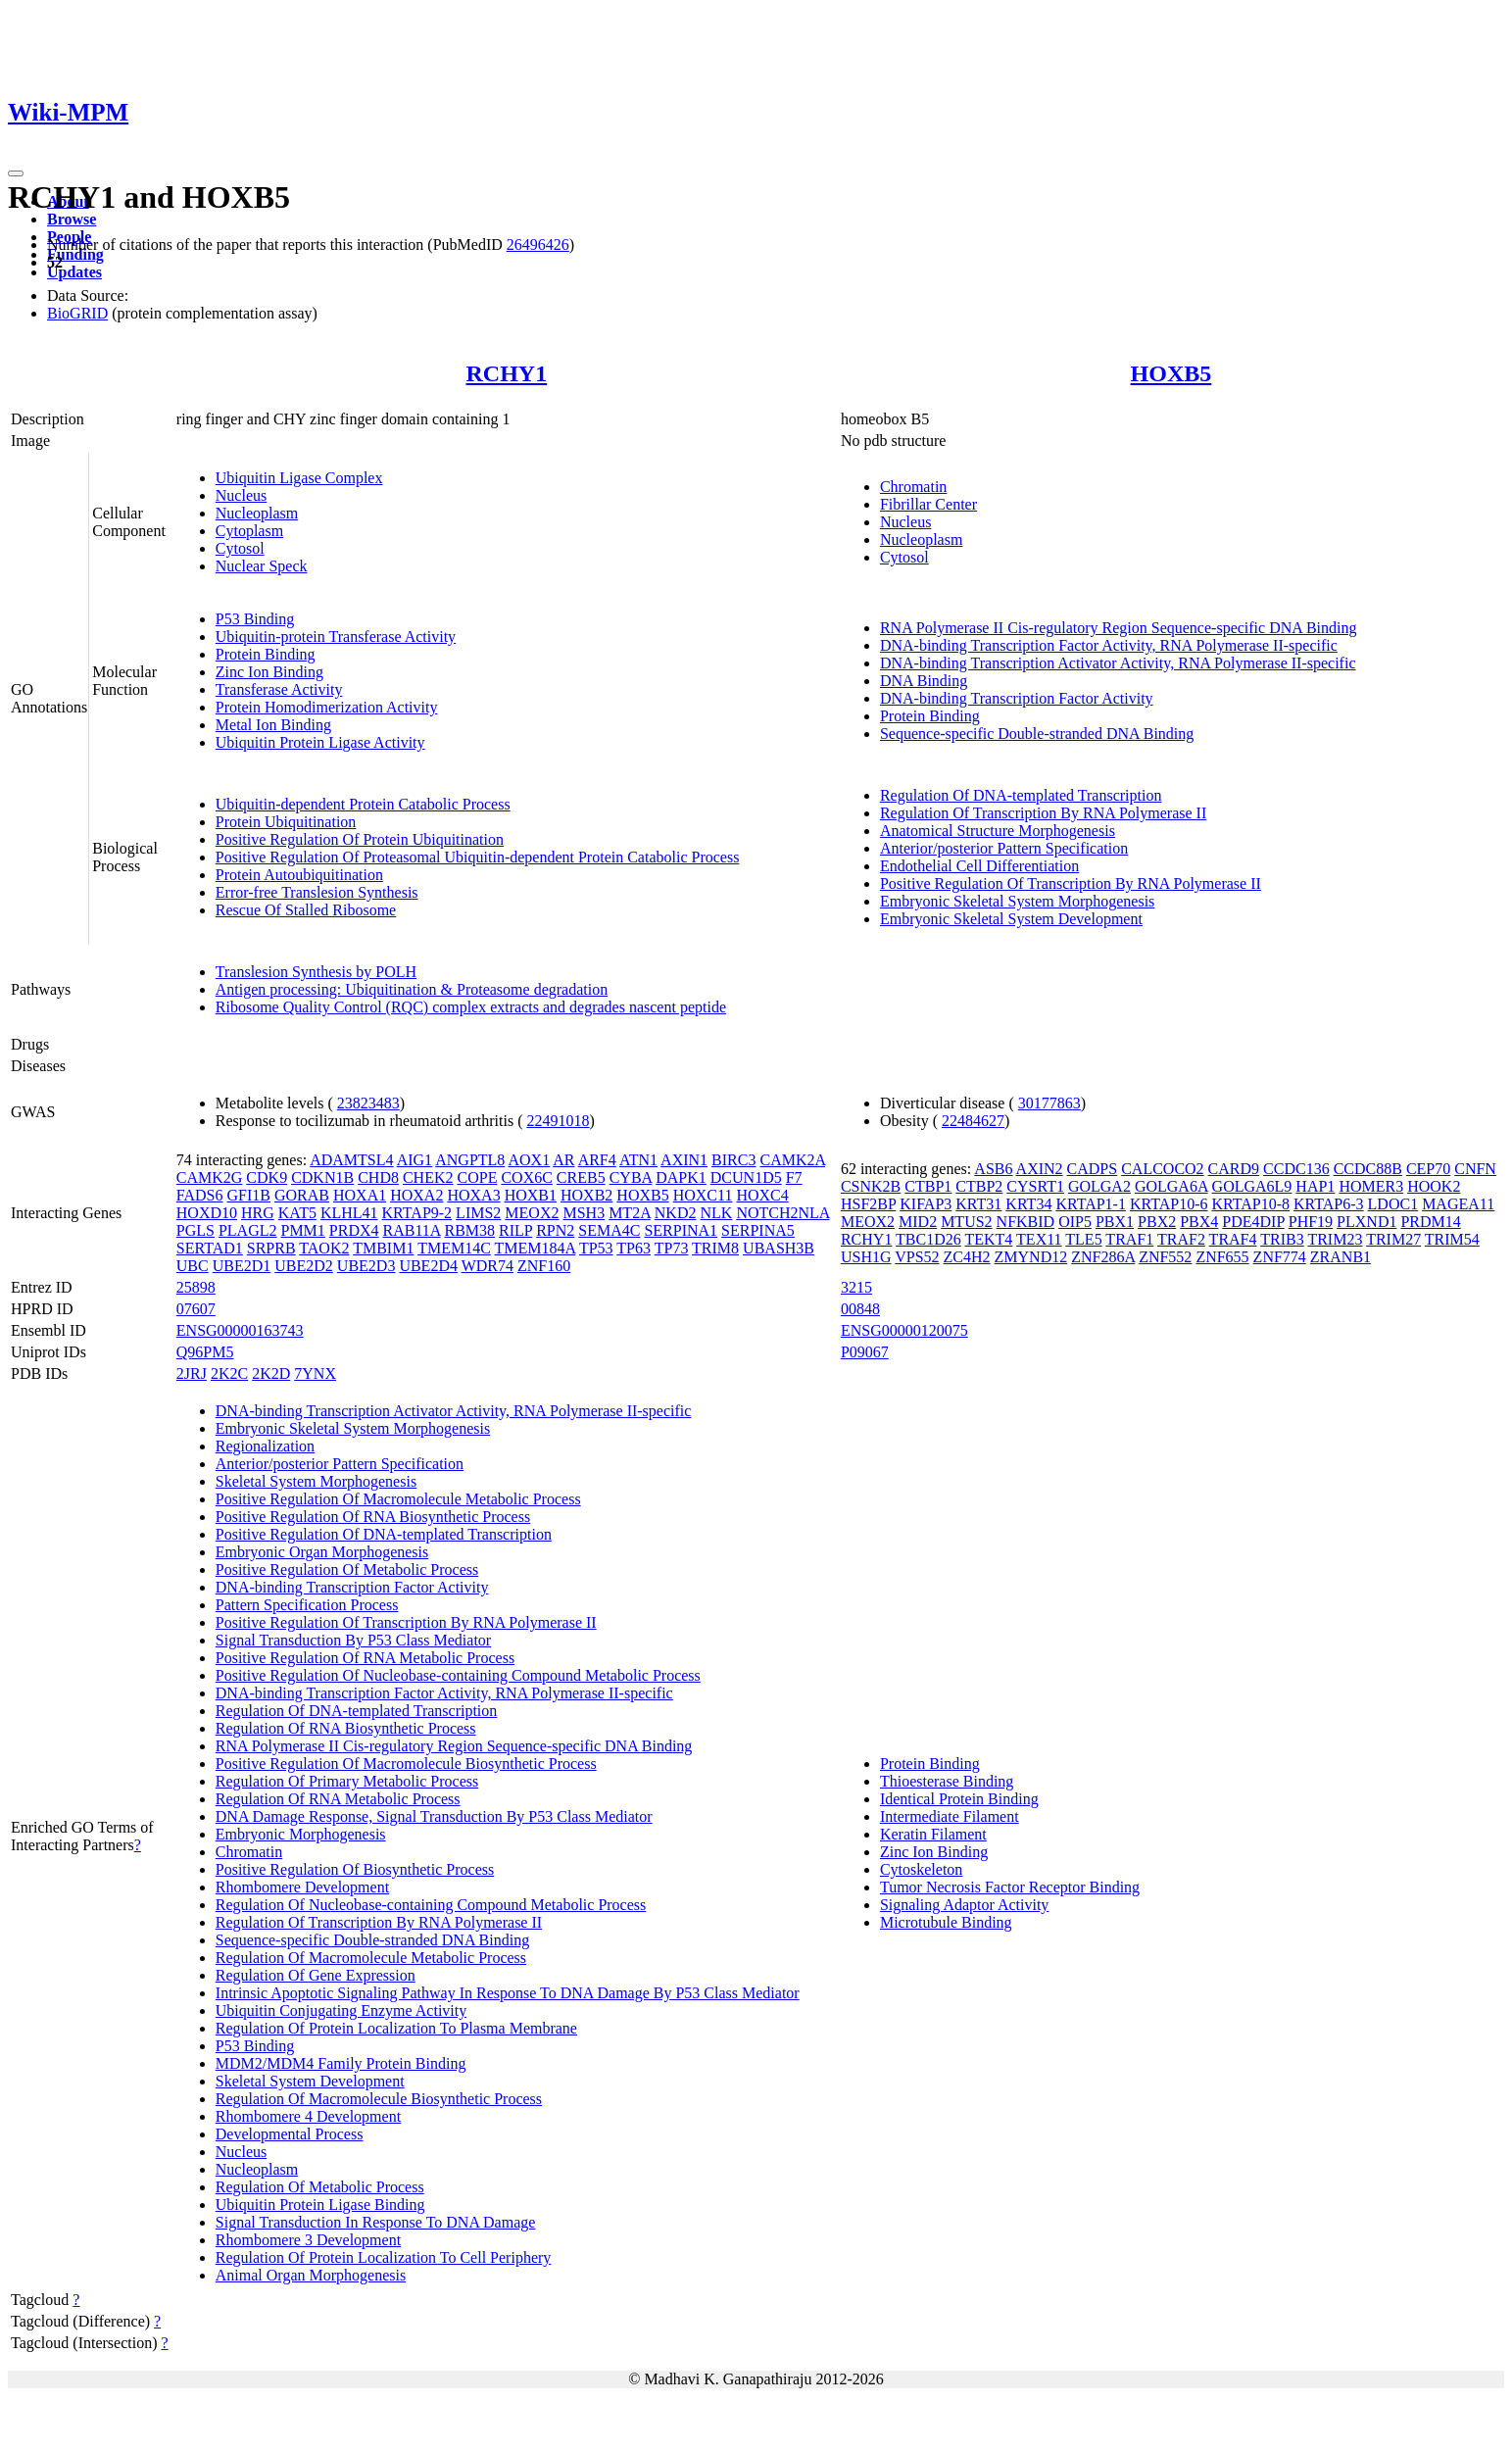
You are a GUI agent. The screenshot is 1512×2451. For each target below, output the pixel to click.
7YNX (315, 1373)
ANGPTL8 (470, 1160)
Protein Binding (266, 654)
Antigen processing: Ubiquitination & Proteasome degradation (412, 989)
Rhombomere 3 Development (308, 2239)
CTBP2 (978, 1186)
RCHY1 (507, 373)
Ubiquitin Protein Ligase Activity (320, 742)
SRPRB (271, 1248)
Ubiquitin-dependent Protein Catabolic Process (363, 804)
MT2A (630, 1212)
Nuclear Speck (262, 566)
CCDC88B (1368, 1168)
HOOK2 (1433, 1186)
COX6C (526, 1177)
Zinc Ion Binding (269, 671)
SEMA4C (609, 1230)
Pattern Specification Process (307, 1604)
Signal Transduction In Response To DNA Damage (376, 2222)
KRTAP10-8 (1250, 1204)
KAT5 (297, 1212)
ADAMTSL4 (351, 1160)
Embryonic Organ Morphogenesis (322, 1552)
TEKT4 (988, 1239)
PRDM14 (1430, 1221)
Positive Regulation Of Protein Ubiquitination (360, 839)
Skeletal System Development (310, 2081)
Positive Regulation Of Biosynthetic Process (355, 1869)
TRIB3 (1281, 1239)
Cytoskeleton (921, 1869)
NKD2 (676, 1212)
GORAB (301, 1195)
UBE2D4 (428, 1265)
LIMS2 (478, 1212)
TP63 (633, 1248)
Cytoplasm (249, 530)
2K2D (271, 1373)
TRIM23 (1334, 1239)
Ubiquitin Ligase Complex (299, 477)
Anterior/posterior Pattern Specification (1004, 848)
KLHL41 (349, 1212)
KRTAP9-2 (417, 1212)
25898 (196, 1287)
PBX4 (1199, 1221)
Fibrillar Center (928, 504)
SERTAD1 (209, 1248)
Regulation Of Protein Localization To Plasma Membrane (396, 2028)
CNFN (1475, 1168)
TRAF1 (1129, 1239)
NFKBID (1026, 1221)
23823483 (368, 1103)
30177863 (1049, 1103)
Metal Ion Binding (273, 724)
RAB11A (412, 1230)
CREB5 (581, 1177)
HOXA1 (359, 1195)
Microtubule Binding (946, 1922)
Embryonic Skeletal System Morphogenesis (1017, 901)
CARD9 (1233, 1168)
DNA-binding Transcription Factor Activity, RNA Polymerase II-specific (1109, 645)
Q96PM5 (205, 1352)
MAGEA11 (1458, 1204)
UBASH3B (778, 1248)
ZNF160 (543, 1265)
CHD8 (378, 1177)
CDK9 (266, 1177)
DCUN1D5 (746, 1177)
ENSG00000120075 (904, 1330)
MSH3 (583, 1212)
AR (563, 1160)
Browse (71, 219)
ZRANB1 (1340, 1257)
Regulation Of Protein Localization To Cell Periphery (384, 2257)
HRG (257, 1212)
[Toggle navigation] (16, 173)
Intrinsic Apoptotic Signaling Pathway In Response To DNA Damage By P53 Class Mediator (508, 1993)
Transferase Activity (279, 689)
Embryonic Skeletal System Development (1011, 918)
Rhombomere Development (302, 1887)
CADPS (1092, 1168)
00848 (860, 1308)
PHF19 (1311, 1221)
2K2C (229, 1373)
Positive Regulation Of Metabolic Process (347, 1569)
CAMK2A (792, 1160)
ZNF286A (1103, 1257)
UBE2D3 (366, 1265)
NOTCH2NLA (782, 1212)
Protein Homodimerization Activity (327, 707)
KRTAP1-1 (1090, 1204)
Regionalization (265, 1446)
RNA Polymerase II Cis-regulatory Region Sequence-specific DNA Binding (1118, 627)
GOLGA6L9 (1252, 1186)
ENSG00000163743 (240, 1330)
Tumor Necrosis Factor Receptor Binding (1010, 1887)
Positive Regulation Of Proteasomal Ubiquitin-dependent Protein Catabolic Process (478, 857)
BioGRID (77, 313)
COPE (478, 1177)
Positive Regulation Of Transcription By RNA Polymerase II (1070, 883)
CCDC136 (1296, 1168)
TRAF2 (1181, 1239)
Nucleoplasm (257, 513)
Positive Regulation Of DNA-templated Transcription (384, 1534)
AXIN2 (1039, 1168)
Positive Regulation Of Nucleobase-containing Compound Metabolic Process (458, 1675)
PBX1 (1115, 1221)
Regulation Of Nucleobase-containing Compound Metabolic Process (431, 1904)
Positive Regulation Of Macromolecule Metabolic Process (398, 1499)
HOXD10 (206, 1212)
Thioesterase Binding (946, 1781)
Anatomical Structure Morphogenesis (997, 830)
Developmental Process (290, 2134)
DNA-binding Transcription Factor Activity (1016, 698)
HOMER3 (1371, 1186)
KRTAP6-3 (1328, 1204)
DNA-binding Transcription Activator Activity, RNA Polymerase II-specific (1118, 663)
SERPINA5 (758, 1230)
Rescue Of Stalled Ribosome (306, 910)
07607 (196, 1308)
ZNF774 (1279, 1257)
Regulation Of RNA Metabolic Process (338, 1798)
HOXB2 (586, 1195)
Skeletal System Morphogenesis (316, 1481)
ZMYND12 (1031, 1257)
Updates (74, 272)
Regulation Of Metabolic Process (320, 2187)
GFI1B (248, 1195)
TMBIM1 (383, 1248)
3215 (856, 1287)
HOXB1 (531, 1195)
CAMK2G (209, 1177)
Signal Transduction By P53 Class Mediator (353, 1640)
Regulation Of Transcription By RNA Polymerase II (1043, 813)
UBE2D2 (303, 1265)
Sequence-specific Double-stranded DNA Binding (1037, 733)
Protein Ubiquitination (286, 821)
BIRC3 (733, 1160)
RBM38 (470, 1230)
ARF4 (597, 1160)
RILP (515, 1230)
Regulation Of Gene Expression (315, 1975)
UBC (192, 1265)
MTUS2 (966, 1221)
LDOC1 (1393, 1204)
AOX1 (529, 1160)
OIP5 (1075, 1221)
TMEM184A (535, 1248)
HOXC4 (762, 1195)
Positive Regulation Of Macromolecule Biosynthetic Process (406, 1763)
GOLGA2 (1099, 1186)
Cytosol (240, 548)
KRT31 (978, 1204)
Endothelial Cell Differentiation (979, 866)
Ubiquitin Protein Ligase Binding (320, 2204)
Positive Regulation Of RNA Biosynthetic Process (373, 1516)
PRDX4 (354, 1230)
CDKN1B (322, 1177)
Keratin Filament (933, 1834)
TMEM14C (454, 1248)
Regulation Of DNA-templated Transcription (1021, 795)
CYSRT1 (1035, 1186)
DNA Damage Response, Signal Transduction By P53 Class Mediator (434, 1816)
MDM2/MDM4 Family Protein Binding (341, 2063)
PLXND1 (1366, 1221)
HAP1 (1315, 1186)
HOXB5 (1171, 373)
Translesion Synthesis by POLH (316, 971)
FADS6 (199, 1195)
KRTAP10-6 (1169, 1204)
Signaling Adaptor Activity (964, 1904)
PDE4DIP (1253, 1221)
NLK (716, 1212)
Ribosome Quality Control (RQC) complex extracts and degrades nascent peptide (471, 1007)
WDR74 (487, 1265)
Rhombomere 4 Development (308, 2116)
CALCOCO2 (1162, 1168)
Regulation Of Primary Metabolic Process (347, 1781)
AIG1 (414, 1160)
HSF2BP (868, 1204)
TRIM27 (1393, 1239)
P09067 (865, 1352)
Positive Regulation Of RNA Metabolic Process (365, 1657)
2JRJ (191, 1373)
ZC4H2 (967, 1257)
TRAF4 (1233, 1239)
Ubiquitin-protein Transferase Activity (336, 636)
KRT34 (1028, 1204)
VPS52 (917, 1257)
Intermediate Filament (949, 1816)
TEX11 (1039, 1239)
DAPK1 (681, 1177)
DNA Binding (923, 680)
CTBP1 (927, 1186)
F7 (794, 1177)
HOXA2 (416, 1195)
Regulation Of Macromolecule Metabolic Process (371, 1957)
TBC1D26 (928, 1239)
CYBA (631, 1177)
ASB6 (993, 1168)
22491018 (558, 1120)
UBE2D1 (242, 1265)
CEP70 (1428, 1168)
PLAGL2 (248, 1230)
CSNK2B (871, 1186)
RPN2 (555, 1230)
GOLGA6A (1171, 1186)
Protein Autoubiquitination (299, 874)
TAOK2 (324, 1248)
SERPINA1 (680, 1230)
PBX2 (1157, 1221)
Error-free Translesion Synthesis (317, 892)
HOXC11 (703, 1195)
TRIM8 (715, 1248)
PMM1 (302, 1230)
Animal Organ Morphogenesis (311, 2275)
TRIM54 (1452, 1239)
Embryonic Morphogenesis (301, 1834)
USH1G (866, 1257)
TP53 (596, 1248)
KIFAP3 (925, 1204)
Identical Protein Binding (959, 1798)
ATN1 (638, 1160)
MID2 (918, 1221)
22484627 (973, 1120)
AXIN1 (683, 1160)
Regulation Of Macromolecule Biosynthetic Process (379, 2098)
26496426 (538, 244)
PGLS (195, 1230)
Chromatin (913, 486)
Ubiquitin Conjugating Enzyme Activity (341, 2010)
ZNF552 (1165, 1257)
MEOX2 (532, 1212)
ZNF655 (1221, 1257)
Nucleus (241, 495)
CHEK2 (428, 1177)
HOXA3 (473, 1195)
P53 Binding (255, 619)
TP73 (672, 1248)
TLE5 (1083, 1239)
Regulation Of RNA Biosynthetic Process (346, 1728)
